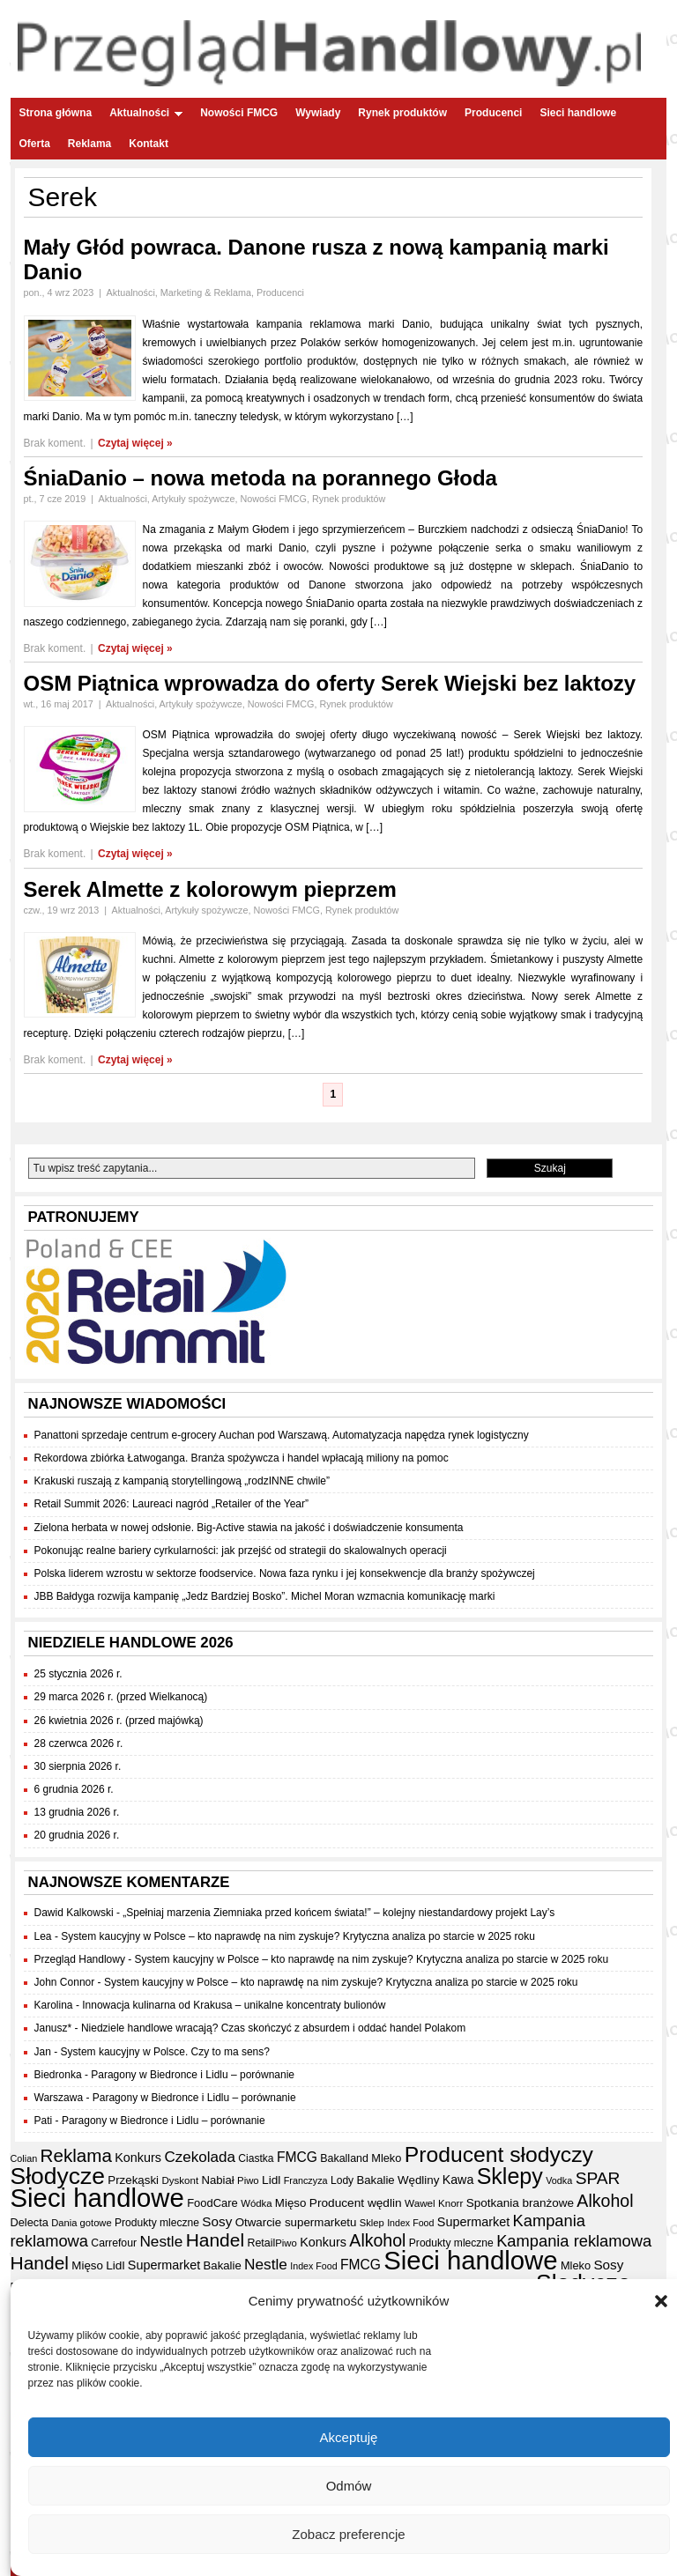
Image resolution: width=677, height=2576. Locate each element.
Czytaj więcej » (135, 443)
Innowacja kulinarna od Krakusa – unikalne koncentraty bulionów (233, 2005)
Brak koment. (55, 443)
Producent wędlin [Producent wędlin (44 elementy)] (355, 2203)
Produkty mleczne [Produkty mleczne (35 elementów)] (157, 2223)
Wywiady (317, 113)
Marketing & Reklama (205, 292)
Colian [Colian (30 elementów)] (24, 2158)
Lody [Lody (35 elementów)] (342, 2180)
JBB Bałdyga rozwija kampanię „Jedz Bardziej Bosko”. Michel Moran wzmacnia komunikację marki (264, 1596)
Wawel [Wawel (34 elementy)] (420, 2203)
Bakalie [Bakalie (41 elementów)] (376, 2180)
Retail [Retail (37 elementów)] (261, 2243)
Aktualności (145, 113)
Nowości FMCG (239, 113)
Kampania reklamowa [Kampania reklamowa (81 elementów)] (573, 2241)
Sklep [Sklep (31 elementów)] (372, 2222)
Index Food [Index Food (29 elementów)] (410, 2222)
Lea (43, 1936)
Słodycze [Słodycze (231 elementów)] (58, 2176)
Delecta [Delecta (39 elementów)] (29, 2222)
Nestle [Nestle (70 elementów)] (160, 2241)
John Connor (64, 1982)
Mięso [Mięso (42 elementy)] (291, 2203)
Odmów (349, 2490)
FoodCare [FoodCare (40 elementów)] (212, 2203)
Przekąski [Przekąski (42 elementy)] (133, 2180)
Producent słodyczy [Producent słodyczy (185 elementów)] (499, 2154)
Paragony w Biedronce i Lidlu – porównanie (192, 2075)
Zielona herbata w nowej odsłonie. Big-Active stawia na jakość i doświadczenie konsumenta (249, 1527)
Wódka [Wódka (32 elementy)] (256, 2203)
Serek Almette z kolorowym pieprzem (210, 889)
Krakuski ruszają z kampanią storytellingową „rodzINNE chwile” (182, 1481)
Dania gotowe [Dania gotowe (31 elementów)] (81, 2222)
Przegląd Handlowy (79, 1959)
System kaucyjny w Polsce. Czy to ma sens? (165, 2052)
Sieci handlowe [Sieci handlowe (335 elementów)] (97, 2197)
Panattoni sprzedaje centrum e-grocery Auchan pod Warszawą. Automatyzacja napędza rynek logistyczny (281, 1435)
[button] (661, 2306)
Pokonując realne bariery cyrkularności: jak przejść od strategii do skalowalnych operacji (240, 1550)
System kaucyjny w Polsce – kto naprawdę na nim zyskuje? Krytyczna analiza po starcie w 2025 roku (298, 1936)
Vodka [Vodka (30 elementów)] (559, 2180)
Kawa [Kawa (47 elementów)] (458, 2180)
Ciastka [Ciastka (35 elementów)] (255, 2158)
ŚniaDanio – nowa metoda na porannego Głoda (260, 478)
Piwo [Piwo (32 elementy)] (248, 2180)
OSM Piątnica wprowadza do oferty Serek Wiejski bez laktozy (330, 683)
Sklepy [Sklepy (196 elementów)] (510, 2176)
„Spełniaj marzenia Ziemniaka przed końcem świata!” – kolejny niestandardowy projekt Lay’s (338, 1912)
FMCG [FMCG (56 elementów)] (297, 2157)
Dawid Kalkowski (74, 1912)
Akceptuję (349, 2441)
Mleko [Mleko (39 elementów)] (386, 2158)
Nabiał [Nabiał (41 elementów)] (217, 2180)
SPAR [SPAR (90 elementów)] (598, 2178)
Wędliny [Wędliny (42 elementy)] (418, 2180)
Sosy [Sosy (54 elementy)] (217, 2221)
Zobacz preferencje (348, 2538)
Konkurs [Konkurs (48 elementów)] (138, 2157)
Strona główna (56, 113)
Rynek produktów (402, 113)
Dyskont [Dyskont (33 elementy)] (179, 2180)
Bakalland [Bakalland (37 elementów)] (344, 2158)
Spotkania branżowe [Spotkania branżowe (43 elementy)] (520, 2203)
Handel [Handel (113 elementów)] (215, 2240)
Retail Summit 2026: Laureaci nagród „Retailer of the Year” (171, 1504)
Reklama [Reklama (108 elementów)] (76, 2155)
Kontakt (148, 143)
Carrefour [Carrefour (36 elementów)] (114, 2243)
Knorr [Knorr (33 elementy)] (450, 2203)
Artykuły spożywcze (193, 498)
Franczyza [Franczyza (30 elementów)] (306, 2180)
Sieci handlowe (577, 113)
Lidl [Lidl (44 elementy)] (271, 2180)
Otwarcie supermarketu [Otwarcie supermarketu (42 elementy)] (296, 2222)
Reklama (89, 143)
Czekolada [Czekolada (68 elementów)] (199, 2157)
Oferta (34, 143)
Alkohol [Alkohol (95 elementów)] (605, 2200)
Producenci (493, 113)
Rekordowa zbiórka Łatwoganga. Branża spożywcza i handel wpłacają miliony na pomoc (241, 1458)
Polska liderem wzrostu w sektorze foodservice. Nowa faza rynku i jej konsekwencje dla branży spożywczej (284, 1573)
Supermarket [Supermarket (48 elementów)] (473, 2222)
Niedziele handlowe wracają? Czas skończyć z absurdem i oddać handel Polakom (273, 2028)
